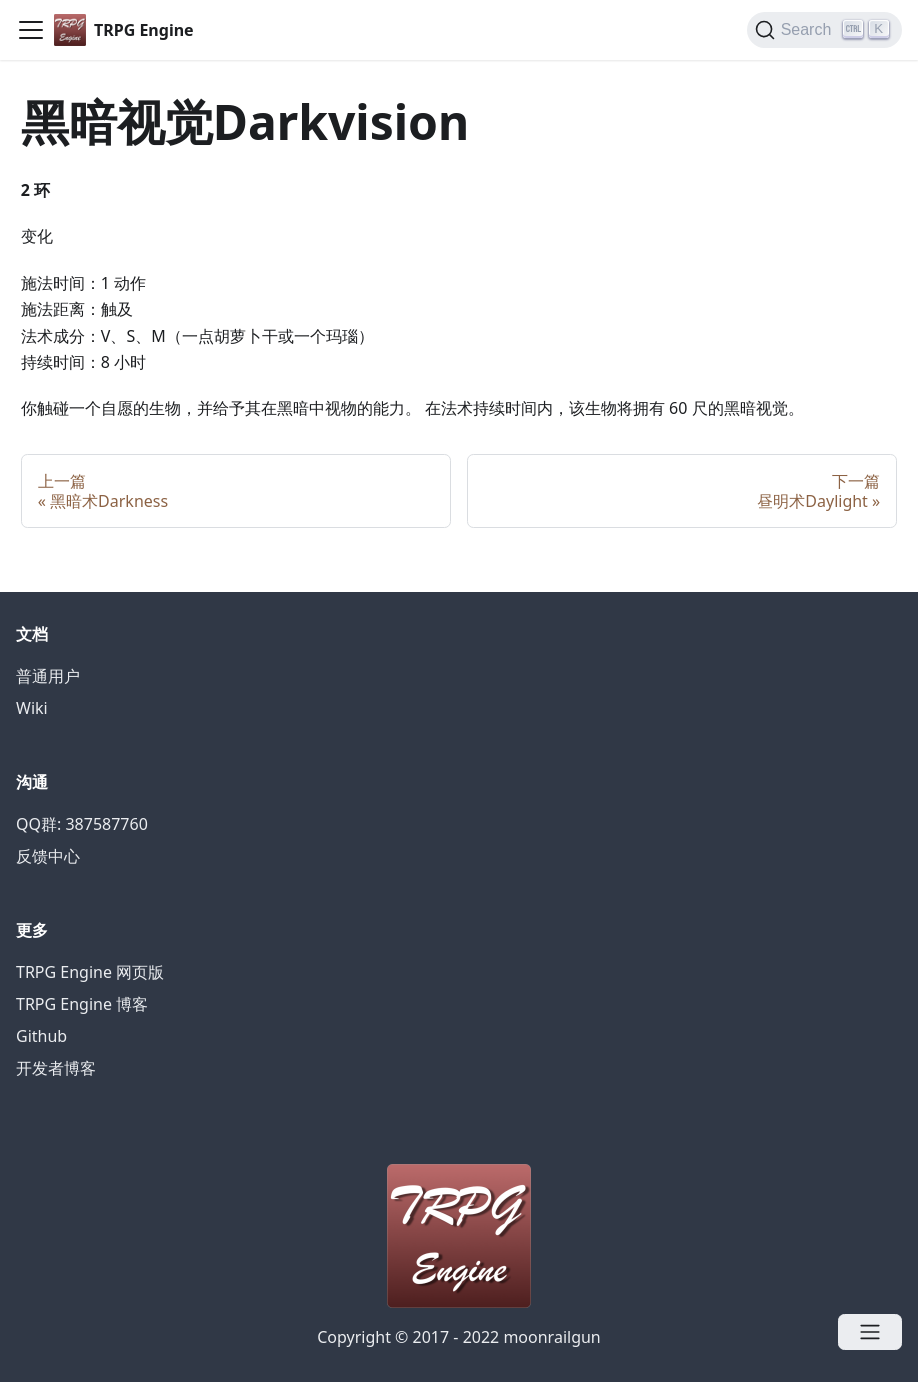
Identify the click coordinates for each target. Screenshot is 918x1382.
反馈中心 (48, 856)
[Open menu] (870, 1332)
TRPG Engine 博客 (82, 1004)
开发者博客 (56, 1068)
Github (41, 1036)
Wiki (32, 708)
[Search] (824, 30)
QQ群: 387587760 (82, 824)
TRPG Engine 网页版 (90, 972)
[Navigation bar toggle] (31, 30)
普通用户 (48, 676)
